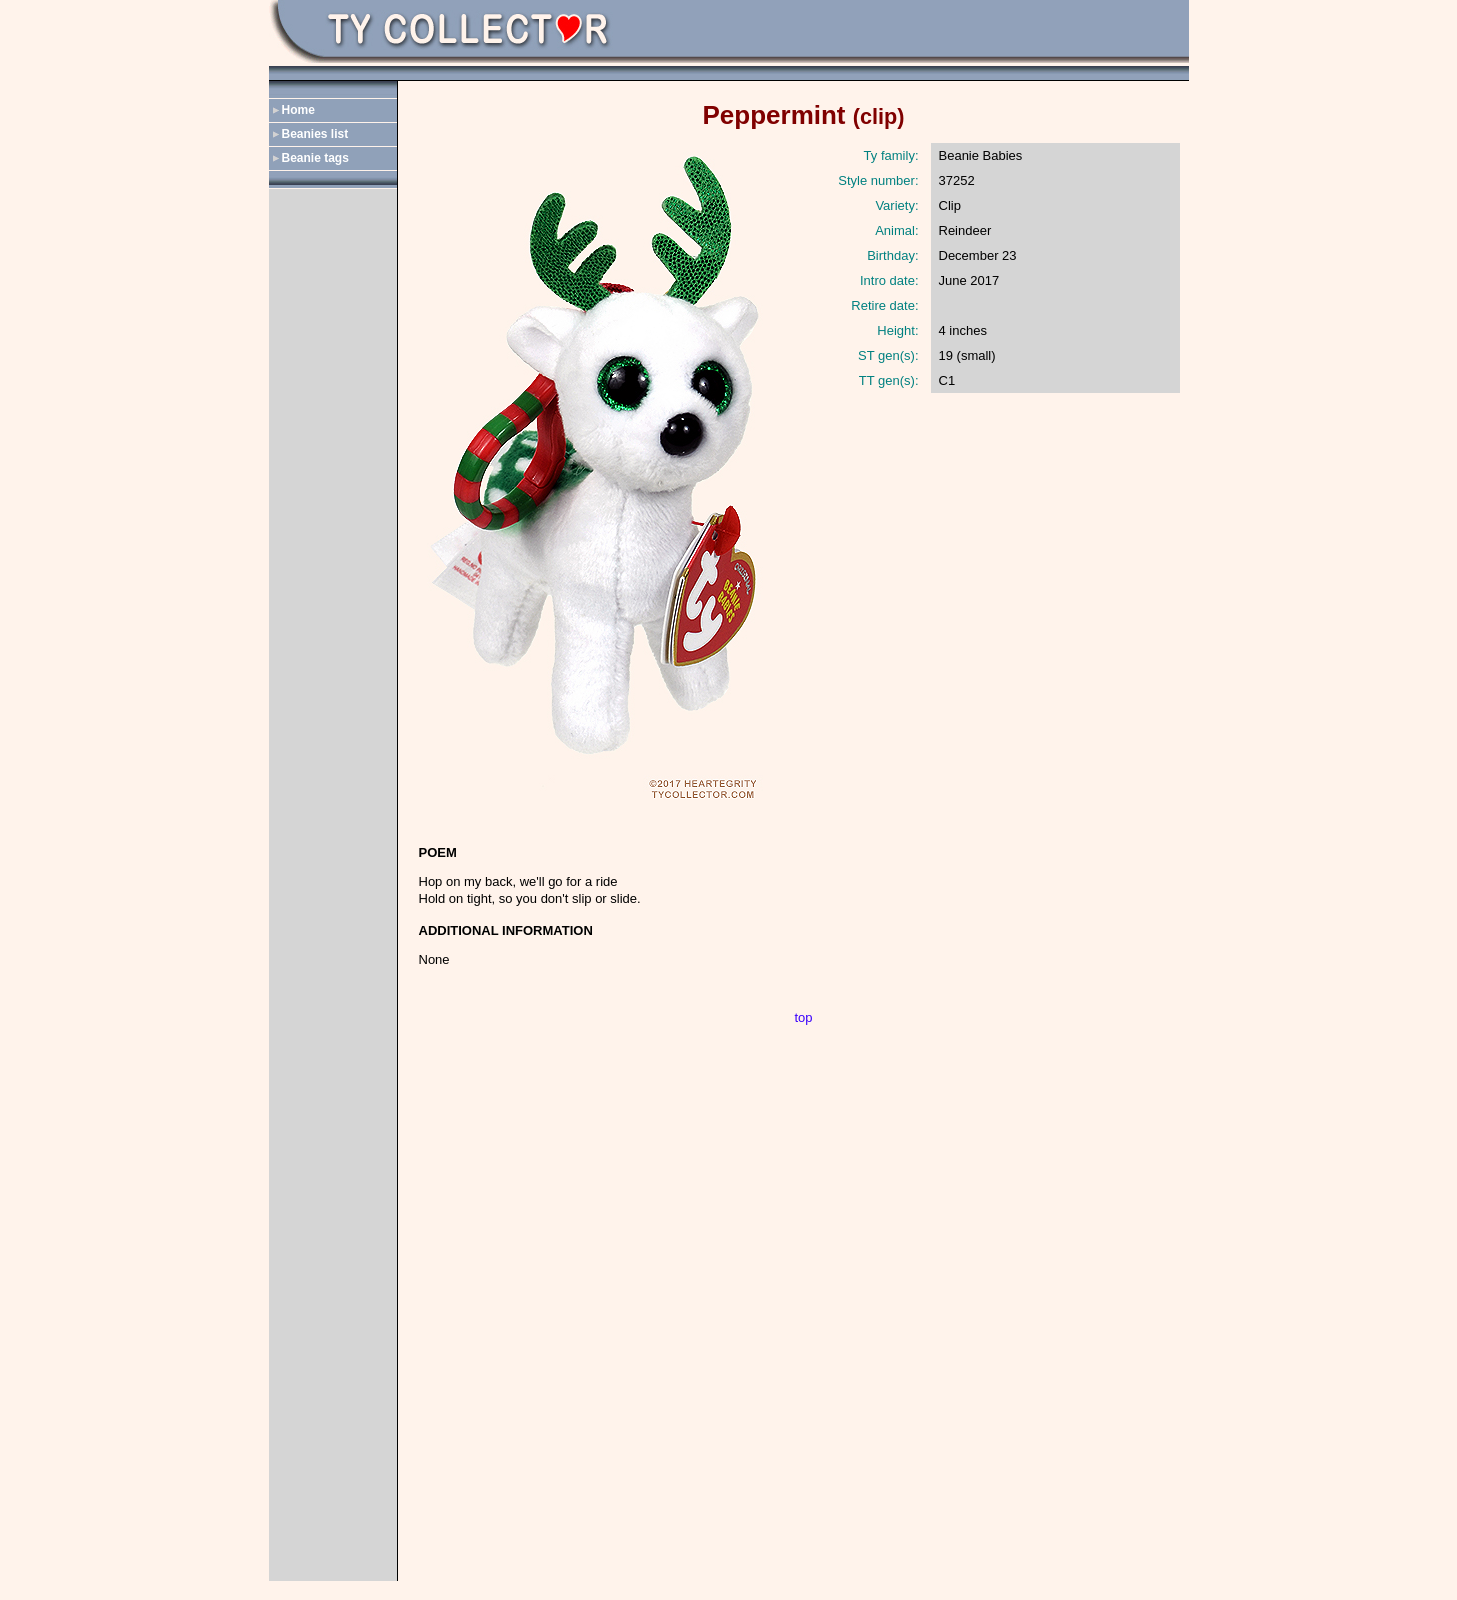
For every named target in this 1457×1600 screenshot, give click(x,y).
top (803, 1017)
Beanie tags (315, 158)
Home (298, 110)
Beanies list (315, 134)
